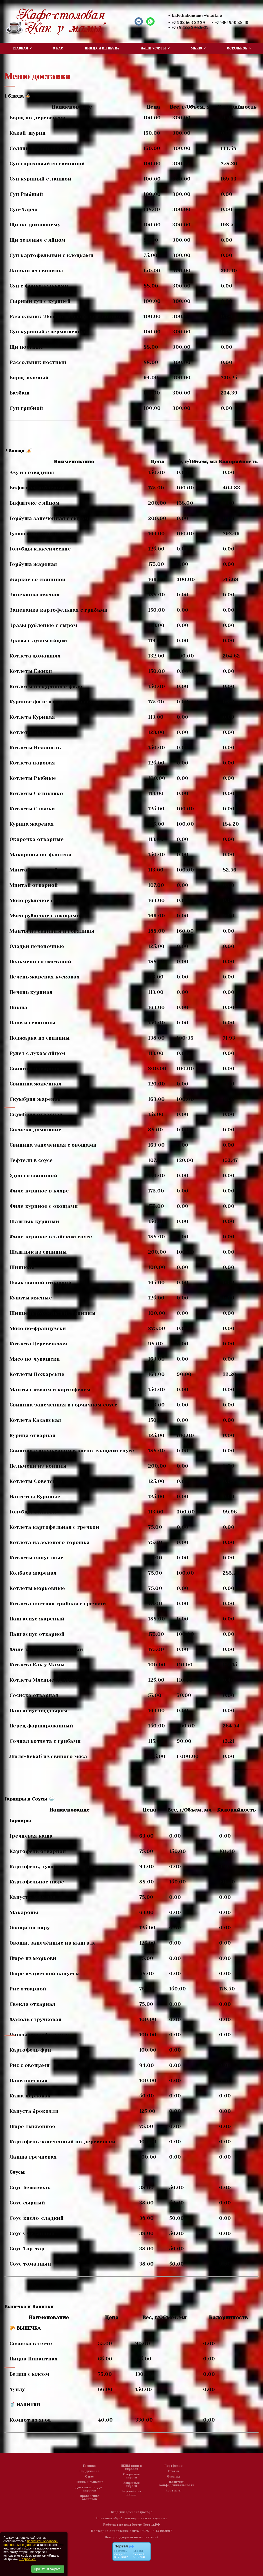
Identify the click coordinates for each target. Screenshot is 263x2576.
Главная (89, 2465)
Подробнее (27, 2559)
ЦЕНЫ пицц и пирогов (131, 2467)
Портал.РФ (151, 2524)
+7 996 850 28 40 (232, 22)
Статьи (173, 2471)
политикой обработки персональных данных (30, 2543)
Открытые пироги (131, 2476)
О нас (58, 48)
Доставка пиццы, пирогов (89, 2489)
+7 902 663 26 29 (188, 22)
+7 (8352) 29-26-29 (190, 27)
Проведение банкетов (89, 2497)
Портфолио (173, 2465)
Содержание (89, 2471)
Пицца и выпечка (102, 48)
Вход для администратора (131, 2512)
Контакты (174, 2490)
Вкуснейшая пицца (131, 2493)
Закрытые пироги (131, 2484)
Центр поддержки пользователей (131, 2537)
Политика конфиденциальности (176, 2483)
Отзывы (173, 2476)
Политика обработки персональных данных (131, 2518)
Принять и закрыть (47, 2569)
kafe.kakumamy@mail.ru (197, 15)
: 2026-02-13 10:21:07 (156, 2531)
